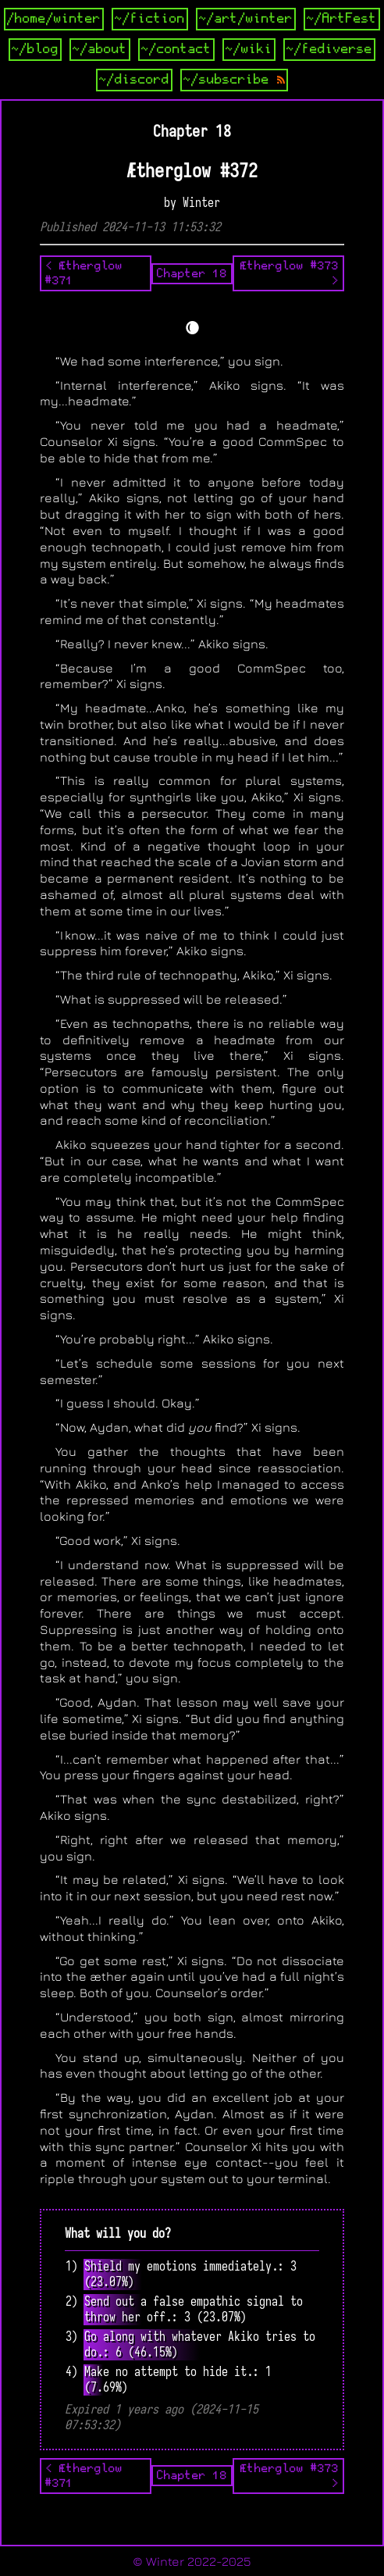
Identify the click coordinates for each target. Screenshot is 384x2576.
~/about (100, 49)
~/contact (176, 49)
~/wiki (249, 49)
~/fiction (150, 19)
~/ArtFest (342, 19)
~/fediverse (329, 49)
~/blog (35, 49)
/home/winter (54, 19)
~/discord (134, 80)
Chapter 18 (192, 273)
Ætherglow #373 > (289, 273)
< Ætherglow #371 (84, 273)
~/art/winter (246, 19)
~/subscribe (234, 80)
